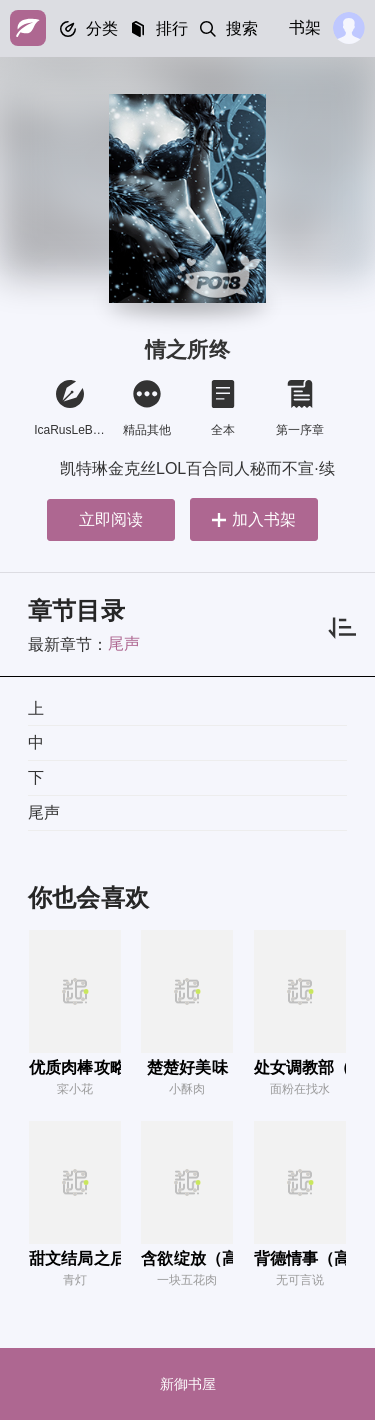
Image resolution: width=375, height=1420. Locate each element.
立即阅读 (111, 519)
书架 (305, 27)
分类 (102, 28)
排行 (172, 28)
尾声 (124, 643)
